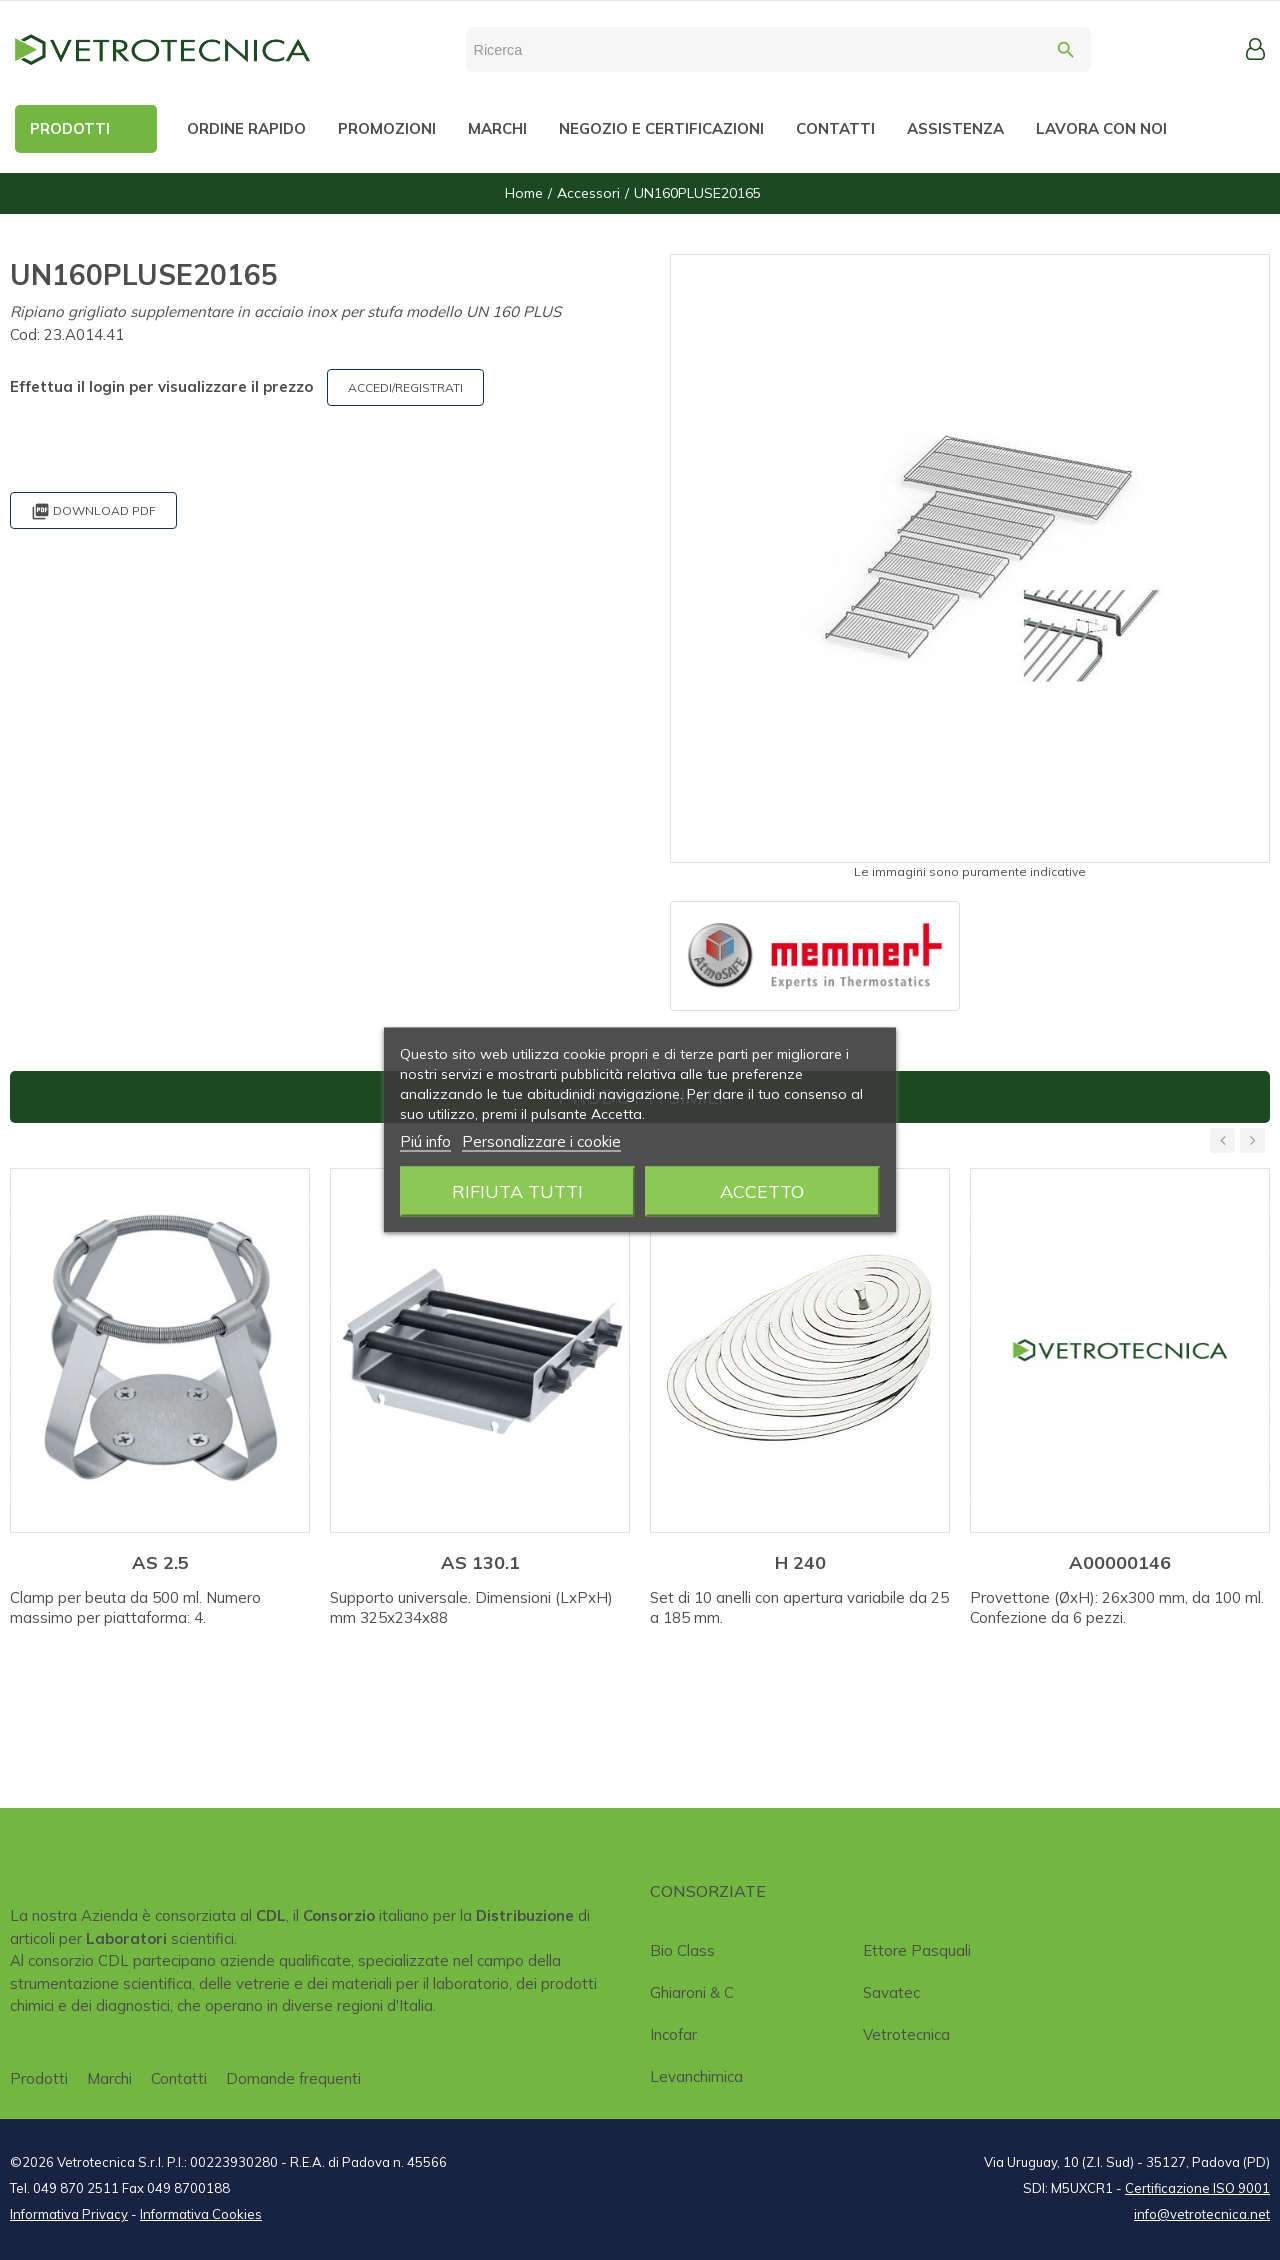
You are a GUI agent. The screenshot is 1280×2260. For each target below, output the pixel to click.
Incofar (673, 2034)
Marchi (109, 2078)
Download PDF (93, 511)
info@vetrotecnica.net (1202, 2214)
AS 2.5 (160, 1562)
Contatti (179, 2078)
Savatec (891, 1992)
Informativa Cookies (201, 2214)
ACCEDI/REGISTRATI (405, 387)
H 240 (800, 1562)
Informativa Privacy (69, 2214)
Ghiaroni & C (692, 1992)
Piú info (425, 1141)
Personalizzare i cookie (541, 1141)
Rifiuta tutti (517, 1191)
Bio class (682, 1950)
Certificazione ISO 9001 (1197, 2188)
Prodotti (39, 2078)
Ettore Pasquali (917, 1950)
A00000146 (1120, 1562)
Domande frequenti (293, 2078)
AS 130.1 (480, 1562)
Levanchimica (696, 2076)
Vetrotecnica (906, 2034)
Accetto (762, 1191)
